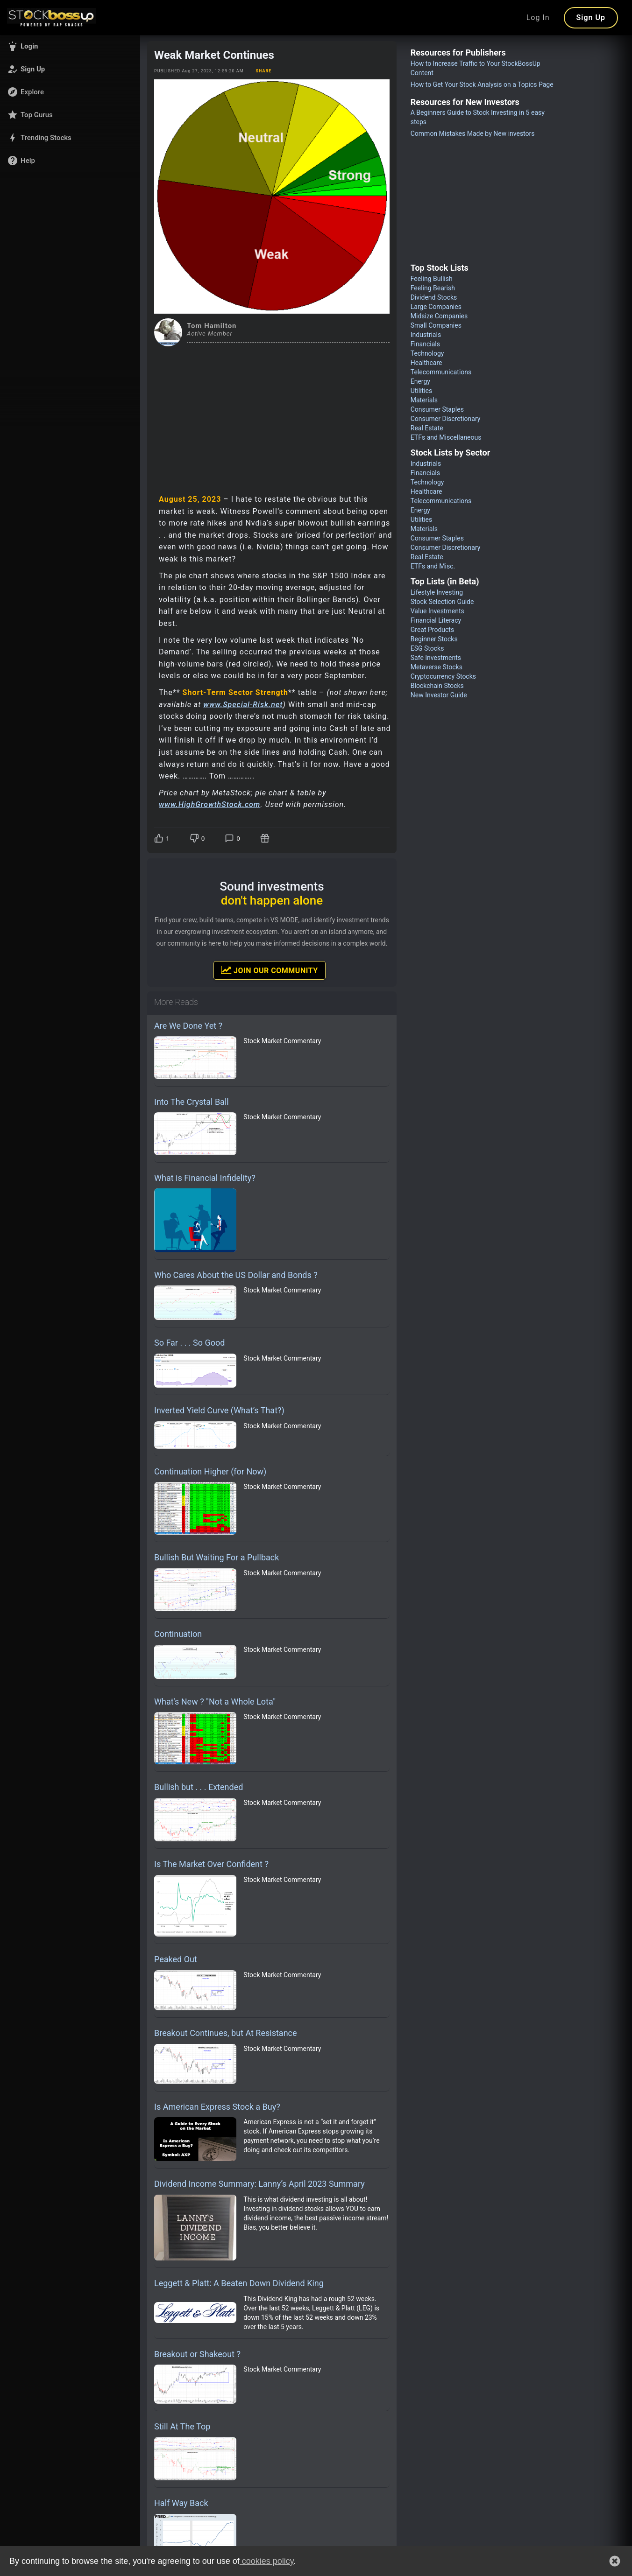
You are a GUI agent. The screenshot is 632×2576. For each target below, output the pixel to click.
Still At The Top (182, 2426)
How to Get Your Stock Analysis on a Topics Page (482, 84)
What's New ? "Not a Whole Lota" (215, 1701)
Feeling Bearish (433, 288)
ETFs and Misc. (433, 566)
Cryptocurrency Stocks (443, 676)
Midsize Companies (439, 316)
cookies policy (267, 2561)
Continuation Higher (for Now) (210, 1471)
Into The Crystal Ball (191, 1102)
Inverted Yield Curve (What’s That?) (219, 1410)
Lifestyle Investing (437, 592)
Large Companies (436, 306)
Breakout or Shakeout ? (197, 2354)
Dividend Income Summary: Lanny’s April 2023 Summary (259, 2184)
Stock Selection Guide (442, 601)
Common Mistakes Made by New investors (473, 133)
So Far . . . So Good (189, 1343)
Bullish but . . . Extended (198, 1787)
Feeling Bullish (432, 278)
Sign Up (590, 17)
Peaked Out (175, 1959)
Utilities (422, 390)
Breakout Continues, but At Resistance (225, 2033)
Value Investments (437, 611)
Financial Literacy (436, 620)
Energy (420, 381)
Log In (538, 17)
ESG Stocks (427, 648)
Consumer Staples (437, 409)
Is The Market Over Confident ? (211, 1864)
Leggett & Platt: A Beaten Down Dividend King (239, 2283)
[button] (70, 46)
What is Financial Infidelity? (205, 1178)
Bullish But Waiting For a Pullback (216, 1557)
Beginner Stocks (434, 639)
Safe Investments (436, 657)
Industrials (426, 334)
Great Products (432, 629)
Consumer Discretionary (446, 418)
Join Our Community (269, 970)
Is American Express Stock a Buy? (217, 2107)
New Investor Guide (439, 695)
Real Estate (427, 428)
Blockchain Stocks (437, 685)
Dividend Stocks (434, 297)
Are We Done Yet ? (188, 1026)
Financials (425, 344)
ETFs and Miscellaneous (446, 437)
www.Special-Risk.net (243, 704)
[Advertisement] (272, 416)
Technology (427, 353)
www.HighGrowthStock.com (209, 804)
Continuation (178, 1634)
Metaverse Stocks (436, 667)
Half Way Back (181, 2503)
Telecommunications (441, 372)
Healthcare (426, 362)
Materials (424, 400)
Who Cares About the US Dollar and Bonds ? (236, 1275)
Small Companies (436, 325)
